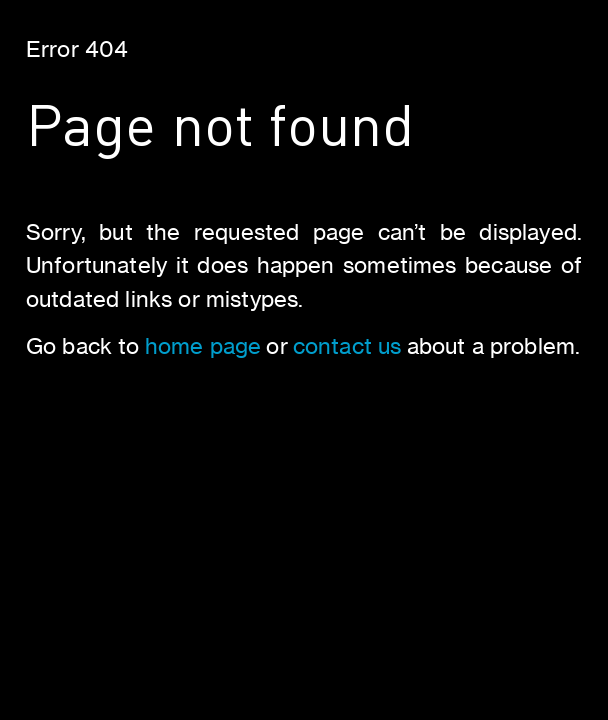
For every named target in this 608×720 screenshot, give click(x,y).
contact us (347, 345)
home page (203, 345)
